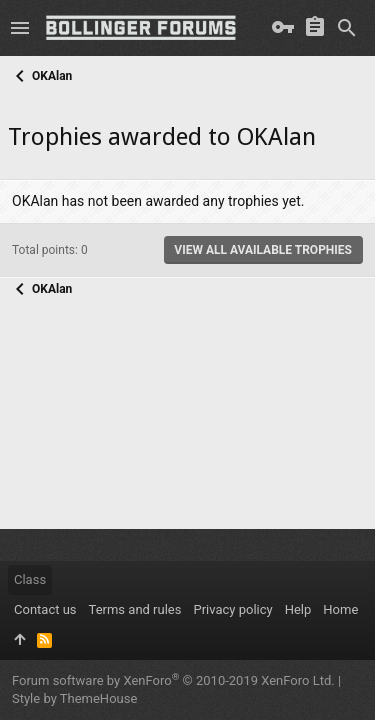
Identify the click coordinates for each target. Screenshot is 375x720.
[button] (20, 28)
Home (340, 609)
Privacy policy (232, 609)
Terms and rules (135, 609)
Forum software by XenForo (173, 680)
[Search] (347, 28)
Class (30, 579)
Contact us (45, 609)
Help (298, 609)
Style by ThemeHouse (74, 698)
